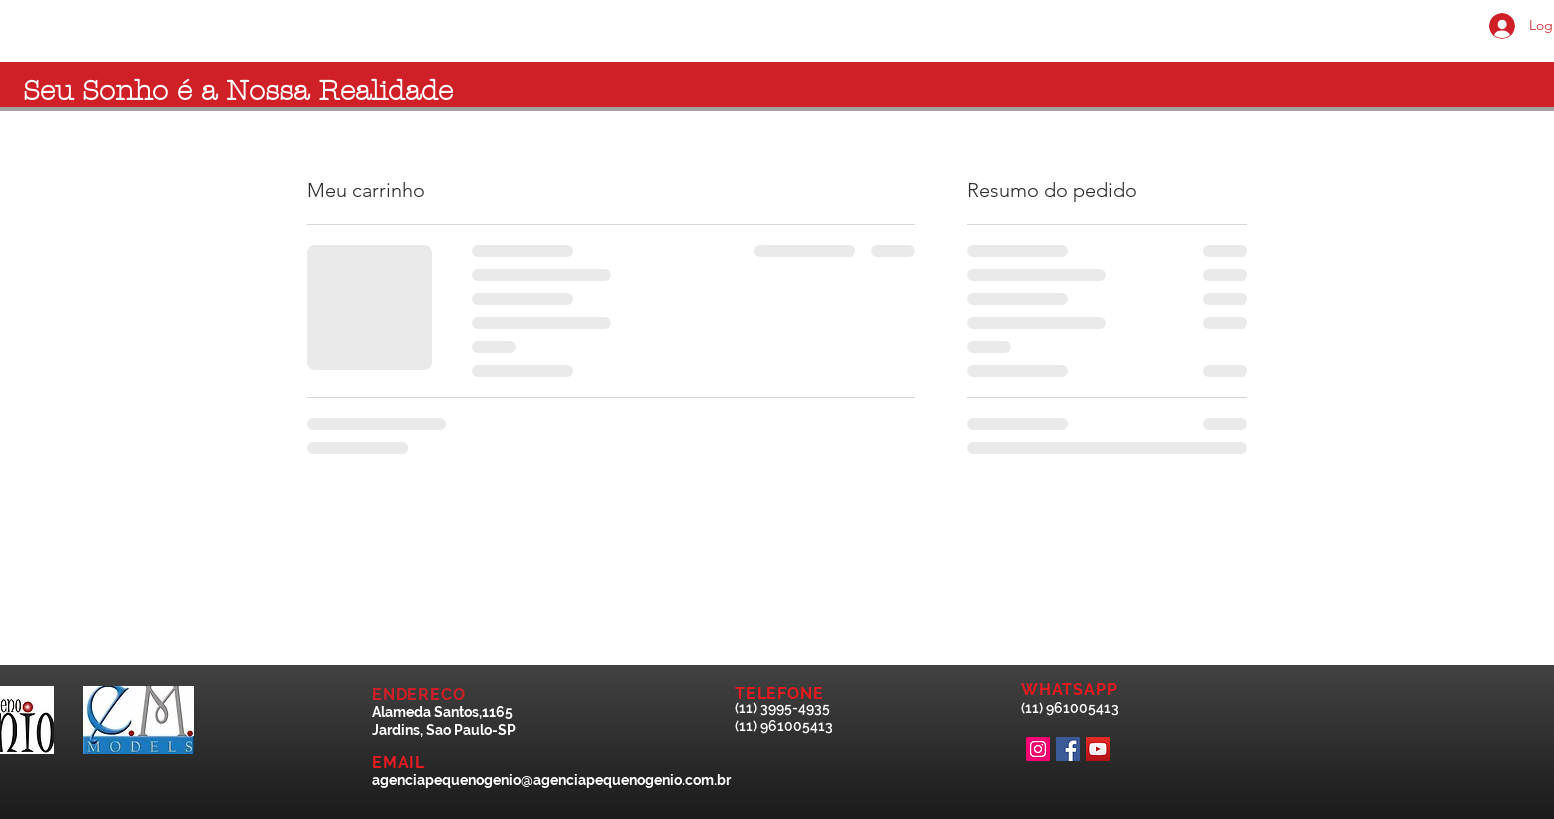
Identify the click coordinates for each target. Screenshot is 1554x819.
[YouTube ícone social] (1098, 749)
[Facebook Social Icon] (1068, 749)
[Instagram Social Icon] (1038, 749)
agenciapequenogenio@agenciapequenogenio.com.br (551, 780)
